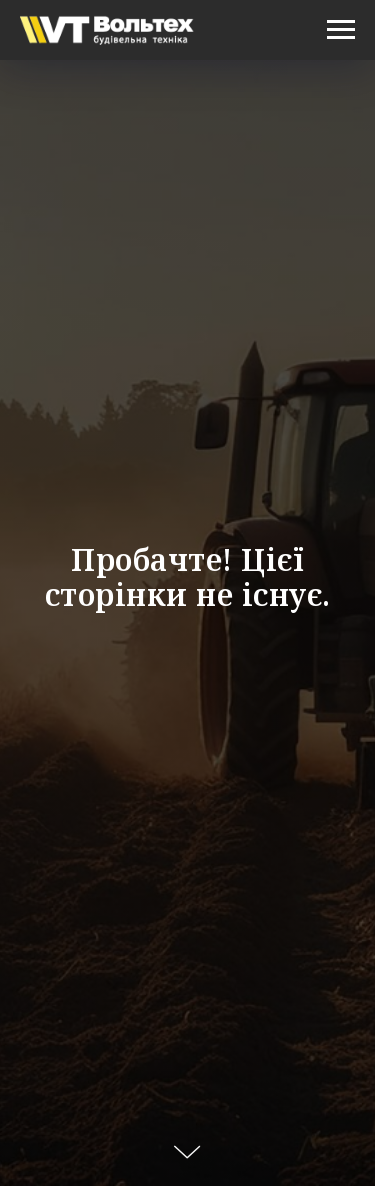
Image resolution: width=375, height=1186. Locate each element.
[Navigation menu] (341, 30)
